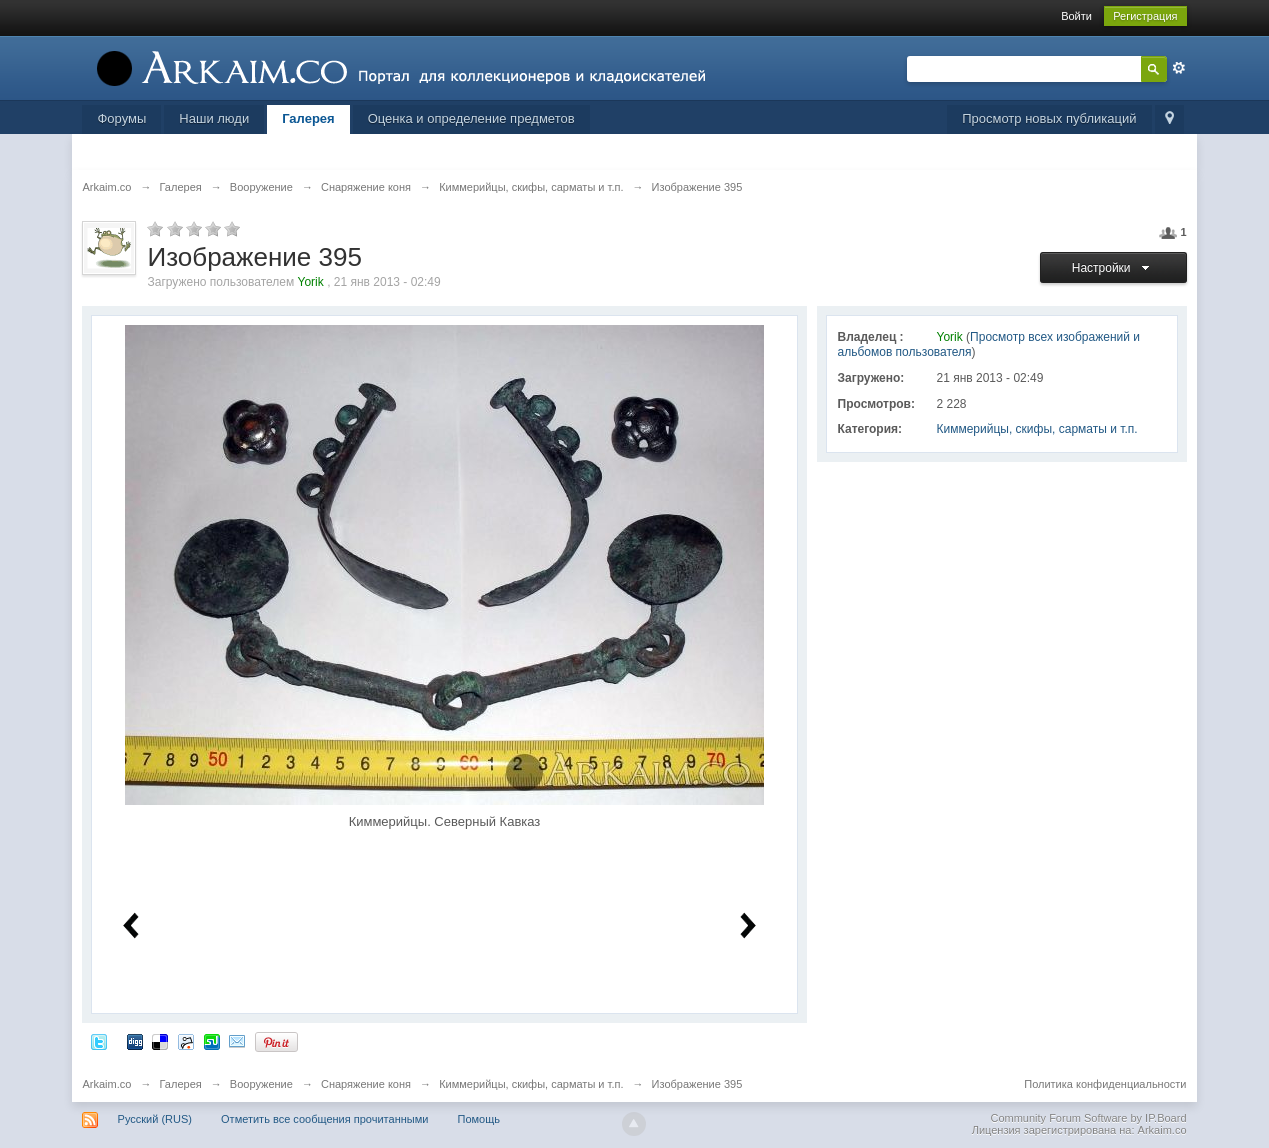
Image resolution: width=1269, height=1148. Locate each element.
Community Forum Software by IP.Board (1088, 1118)
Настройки (1113, 268)
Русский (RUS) (155, 1119)
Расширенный (1179, 68)
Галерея (308, 118)
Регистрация (1145, 16)
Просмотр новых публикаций (1049, 118)
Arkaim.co (106, 1084)
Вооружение (261, 1084)
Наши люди (214, 118)
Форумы (121, 118)
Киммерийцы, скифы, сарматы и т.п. (1037, 429)
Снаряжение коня (366, 1084)
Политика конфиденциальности (1105, 1084)
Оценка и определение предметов (471, 118)
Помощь (478, 1119)
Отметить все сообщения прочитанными (324, 1119)
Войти (1076, 16)
